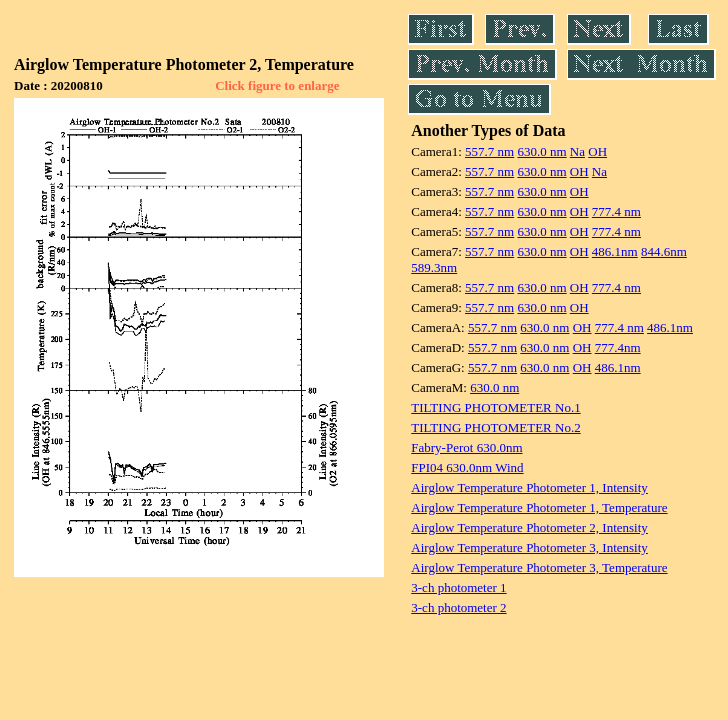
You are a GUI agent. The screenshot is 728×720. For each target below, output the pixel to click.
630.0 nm (541, 151)
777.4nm (618, 347)
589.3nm (434, 267)
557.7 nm (489, 151)
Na (577, 151)
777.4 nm (616, 211)
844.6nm (664, 251)
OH (597, 151)
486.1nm (615, 251)
